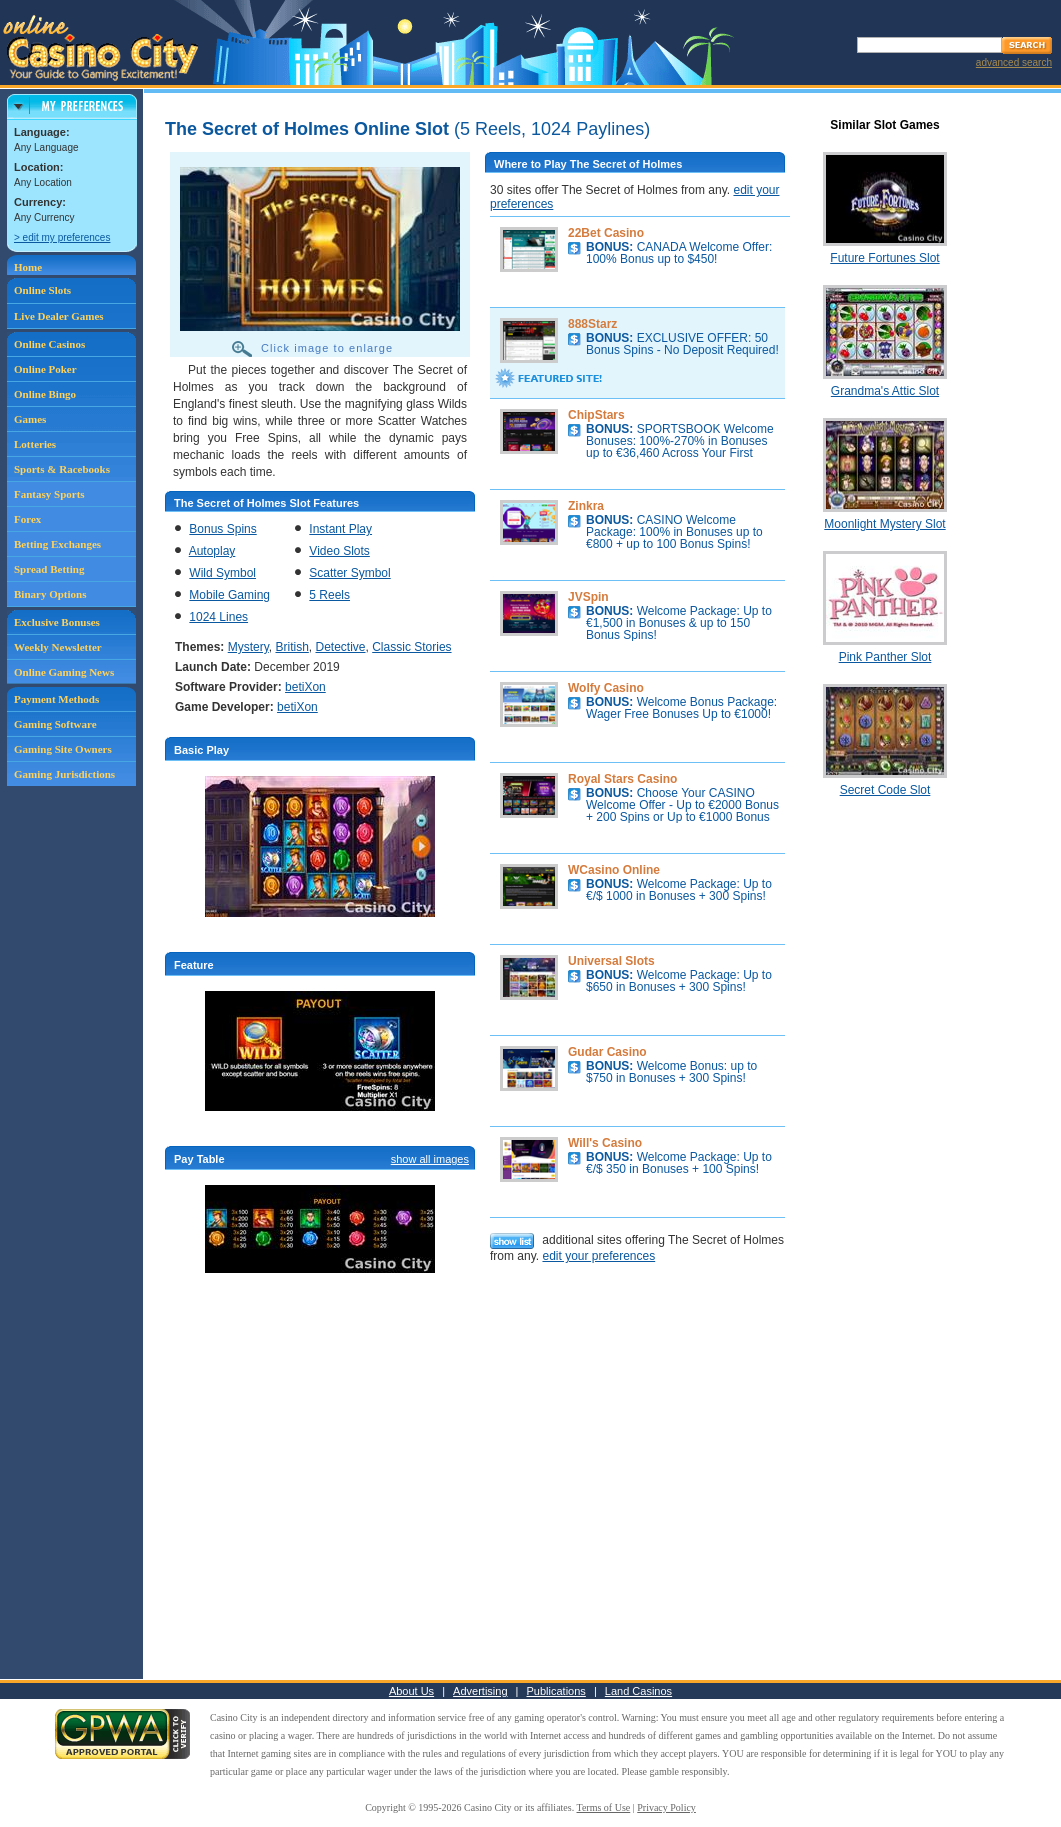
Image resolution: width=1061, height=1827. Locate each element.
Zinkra (586, 506)
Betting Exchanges (57, 544)
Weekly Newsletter (58, 647)
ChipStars (596, 415)
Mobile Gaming (229, 595)
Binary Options (50, 594)
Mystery (248, 647)
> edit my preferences (62, 237)
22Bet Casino (606, 233)
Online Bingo (45, 394)
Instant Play (340, 529)
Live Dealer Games (59, 316)
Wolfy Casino (606, 688)
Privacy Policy (666, 1807)
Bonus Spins (222, 529)
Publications (556, 1691)
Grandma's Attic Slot (885, 391)
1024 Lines (218, 617)
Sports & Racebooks (62, 469)
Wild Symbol (222, 573)
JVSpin (588, 597)
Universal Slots (611, 961)
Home (28, 267)
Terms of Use (604, 1807)
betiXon (305, 687)
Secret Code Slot (885, 790)
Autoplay (212, 551)
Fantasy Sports (49, 494)
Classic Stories (411, 647)
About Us (411, 1691)
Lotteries (35, 444)
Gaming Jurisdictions (64, 774)
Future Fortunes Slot (884, 258)
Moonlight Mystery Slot (884, 524)
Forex (27, 519)
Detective (341, 647)
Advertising (480, 1691)
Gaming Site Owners (63, 749)
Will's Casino (605, 1143)
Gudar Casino (607, 1052)
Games (30, 419)
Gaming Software (55, 724)
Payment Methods (56, 699)
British (291, 647)
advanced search (1014, 62)
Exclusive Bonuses (57, 622)
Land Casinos (638, 1691)
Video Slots (339, 551)
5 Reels (329, 595)
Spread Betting (49, 569)
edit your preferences (598, 1256)
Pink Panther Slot (885, 657)
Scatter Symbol (349, 573)
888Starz (592, 324)
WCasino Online (614, 870)
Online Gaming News (64, 672)
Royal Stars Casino (622, 779)
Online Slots (42, 290)
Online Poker (45, 369)
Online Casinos (49, 344)
